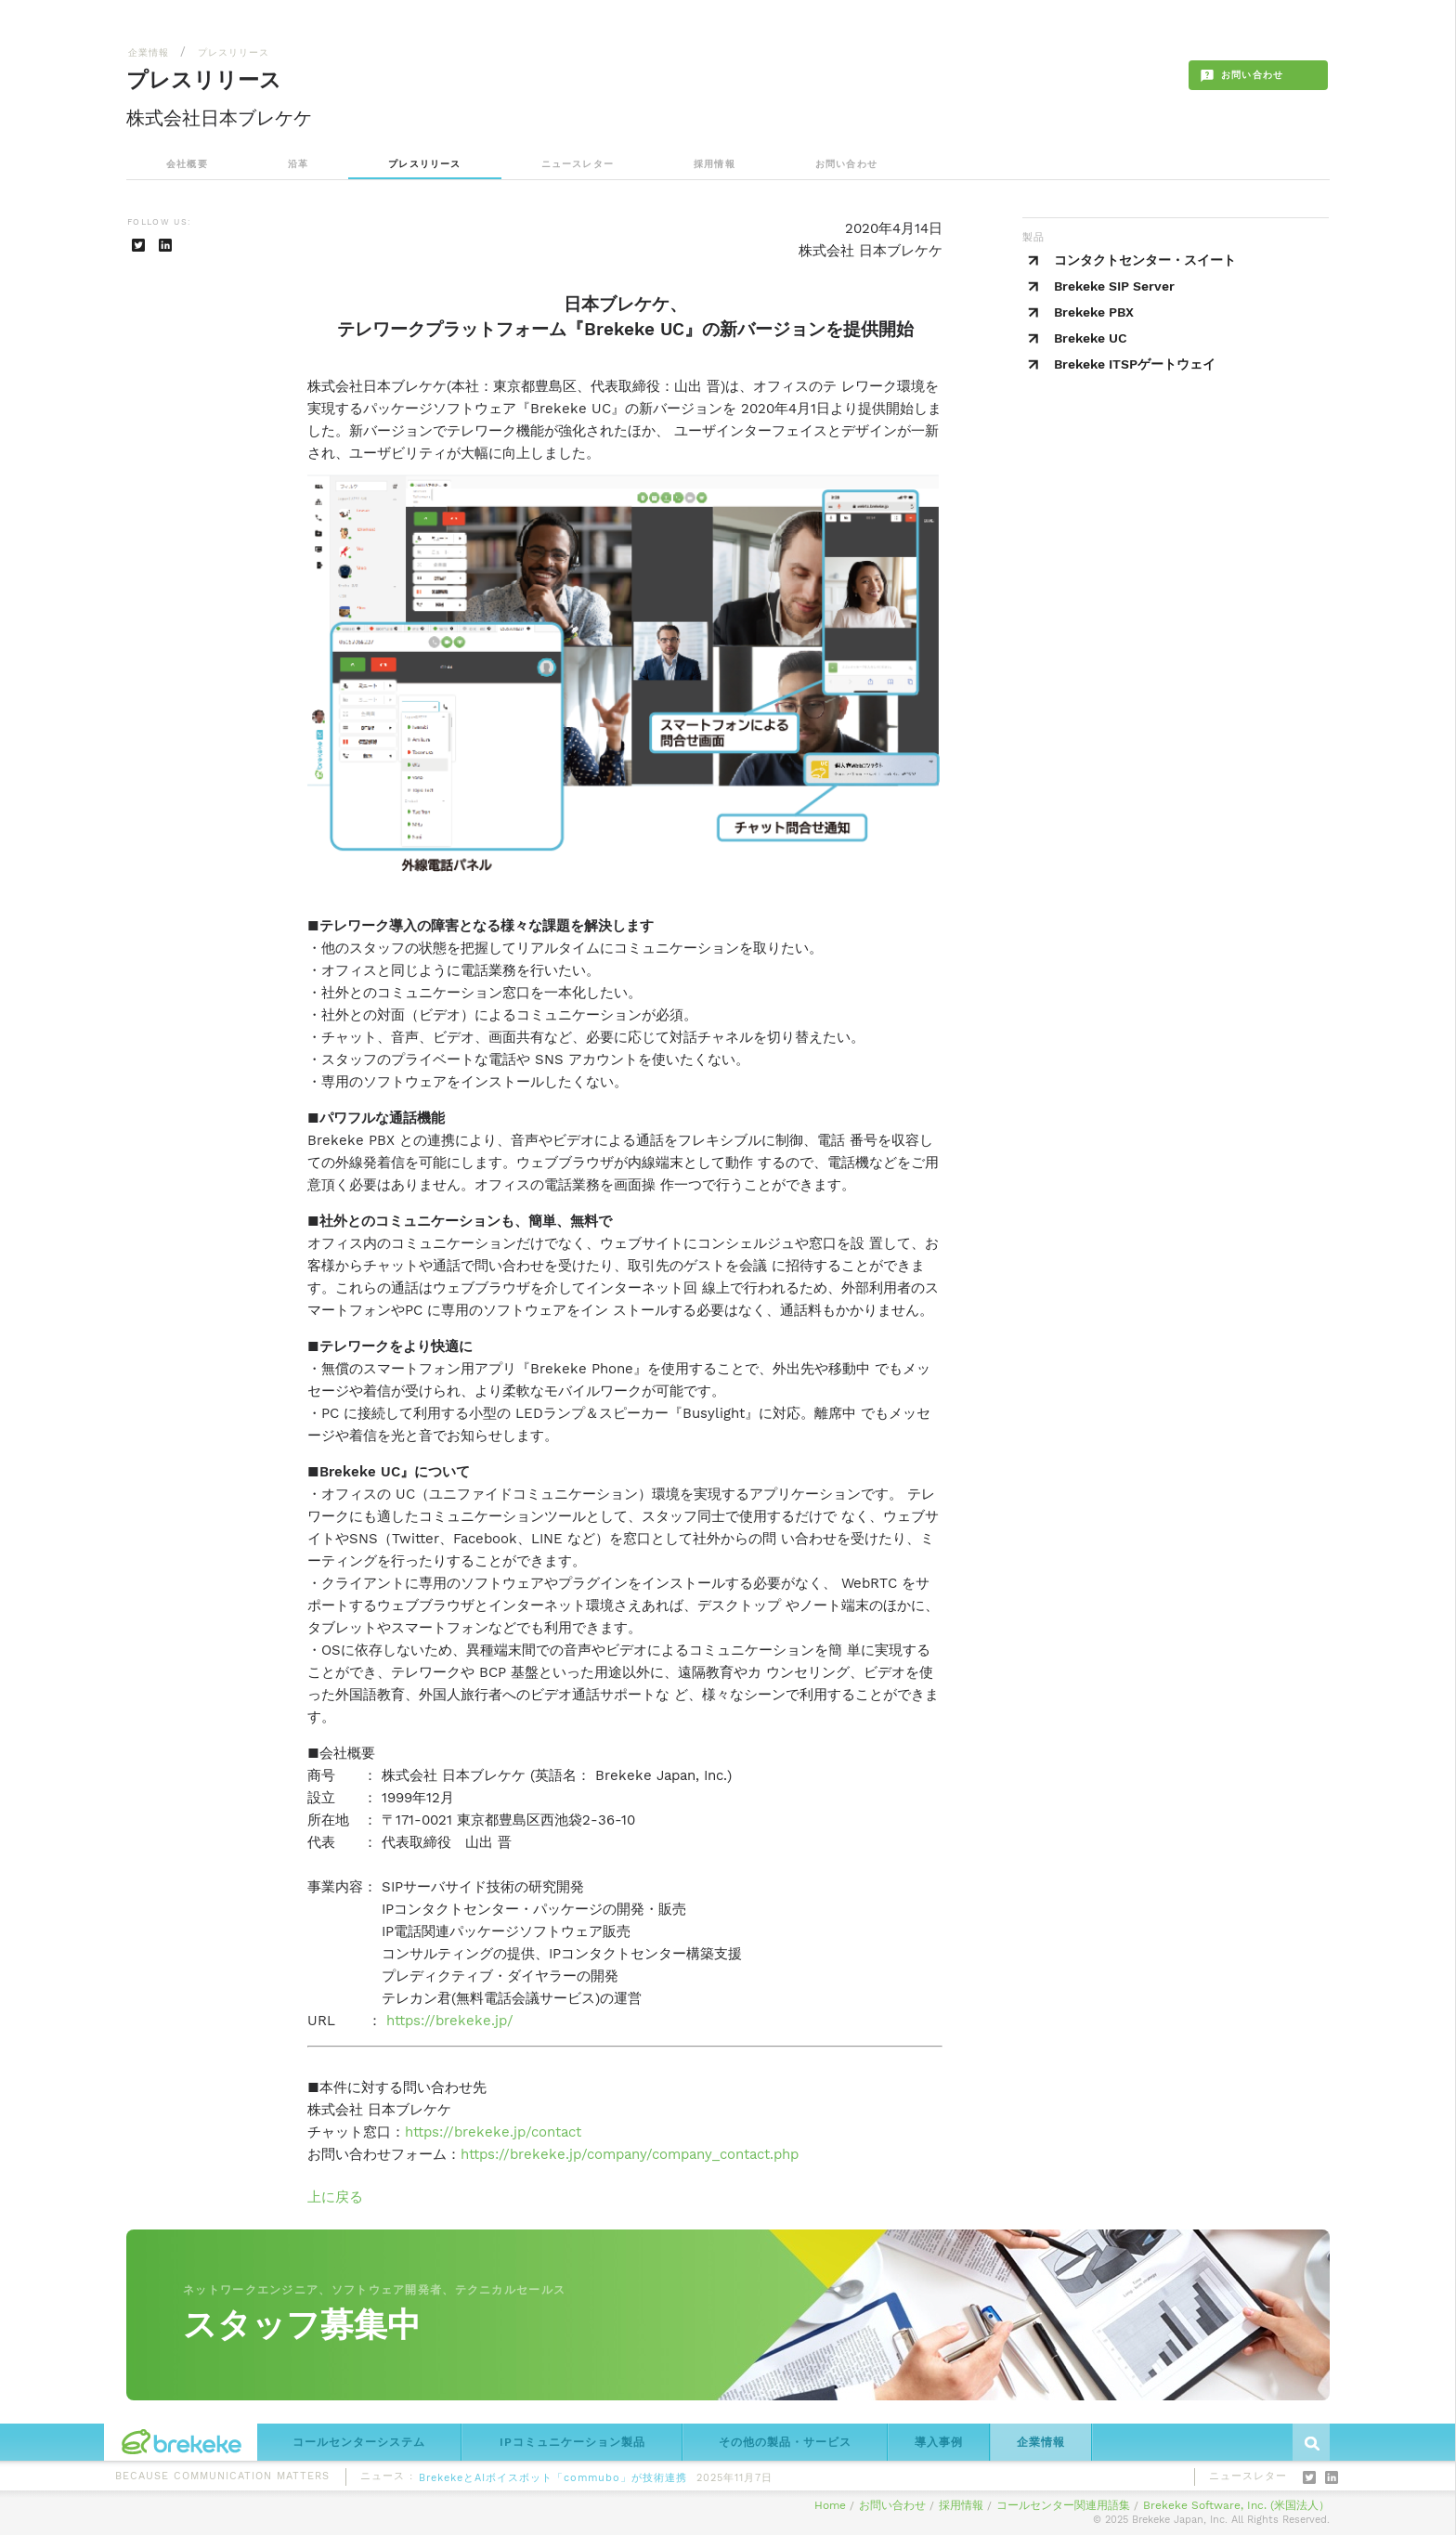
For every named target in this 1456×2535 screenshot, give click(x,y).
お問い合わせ (846, 164)
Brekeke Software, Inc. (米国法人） (1236, 2505)
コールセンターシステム (358, 2442)
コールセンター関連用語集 (1063, 2505)
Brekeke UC (1090, 338)
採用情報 (714, 164)
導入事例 (939, 2442)
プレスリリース (233, 52)
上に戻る (335, 2197)
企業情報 (148, 52)
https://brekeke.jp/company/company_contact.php (630, 2154)
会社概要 (187, 164)
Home (830, 2505)
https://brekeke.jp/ (450, 2020)
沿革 (298, 164)
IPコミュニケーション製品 (572, 2442)
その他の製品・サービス (785, 2442)
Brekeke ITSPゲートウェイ (1135, 364)
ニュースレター (577, 164)
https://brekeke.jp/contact (493, 2132)
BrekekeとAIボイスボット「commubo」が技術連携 (553, 2481)
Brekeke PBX (1094, 312)
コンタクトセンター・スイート (1145, 260)
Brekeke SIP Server (1114, 286)
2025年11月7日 (734, 2481)
